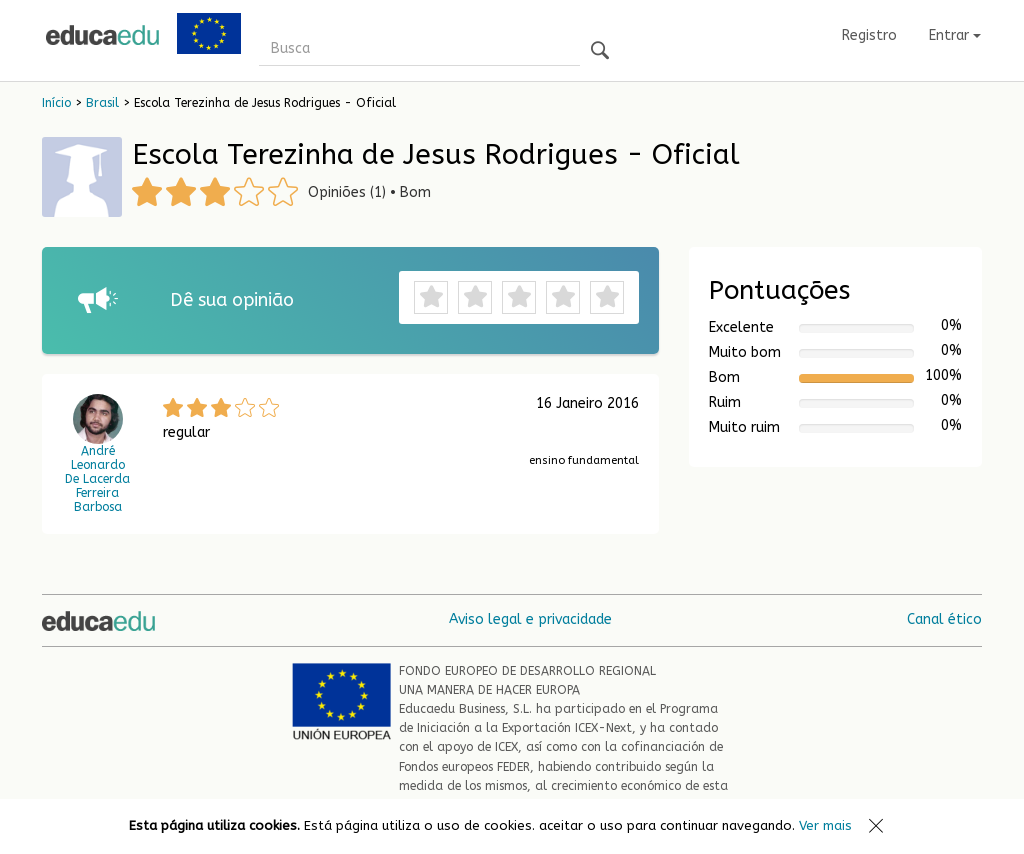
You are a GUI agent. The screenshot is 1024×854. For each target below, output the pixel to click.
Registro (869, 35)
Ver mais (825, 825)
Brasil (102, 103)
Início (56, 103)
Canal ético (944, 619)
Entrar (955, 35)
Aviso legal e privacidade (530, 619)
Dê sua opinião (232, 300)
